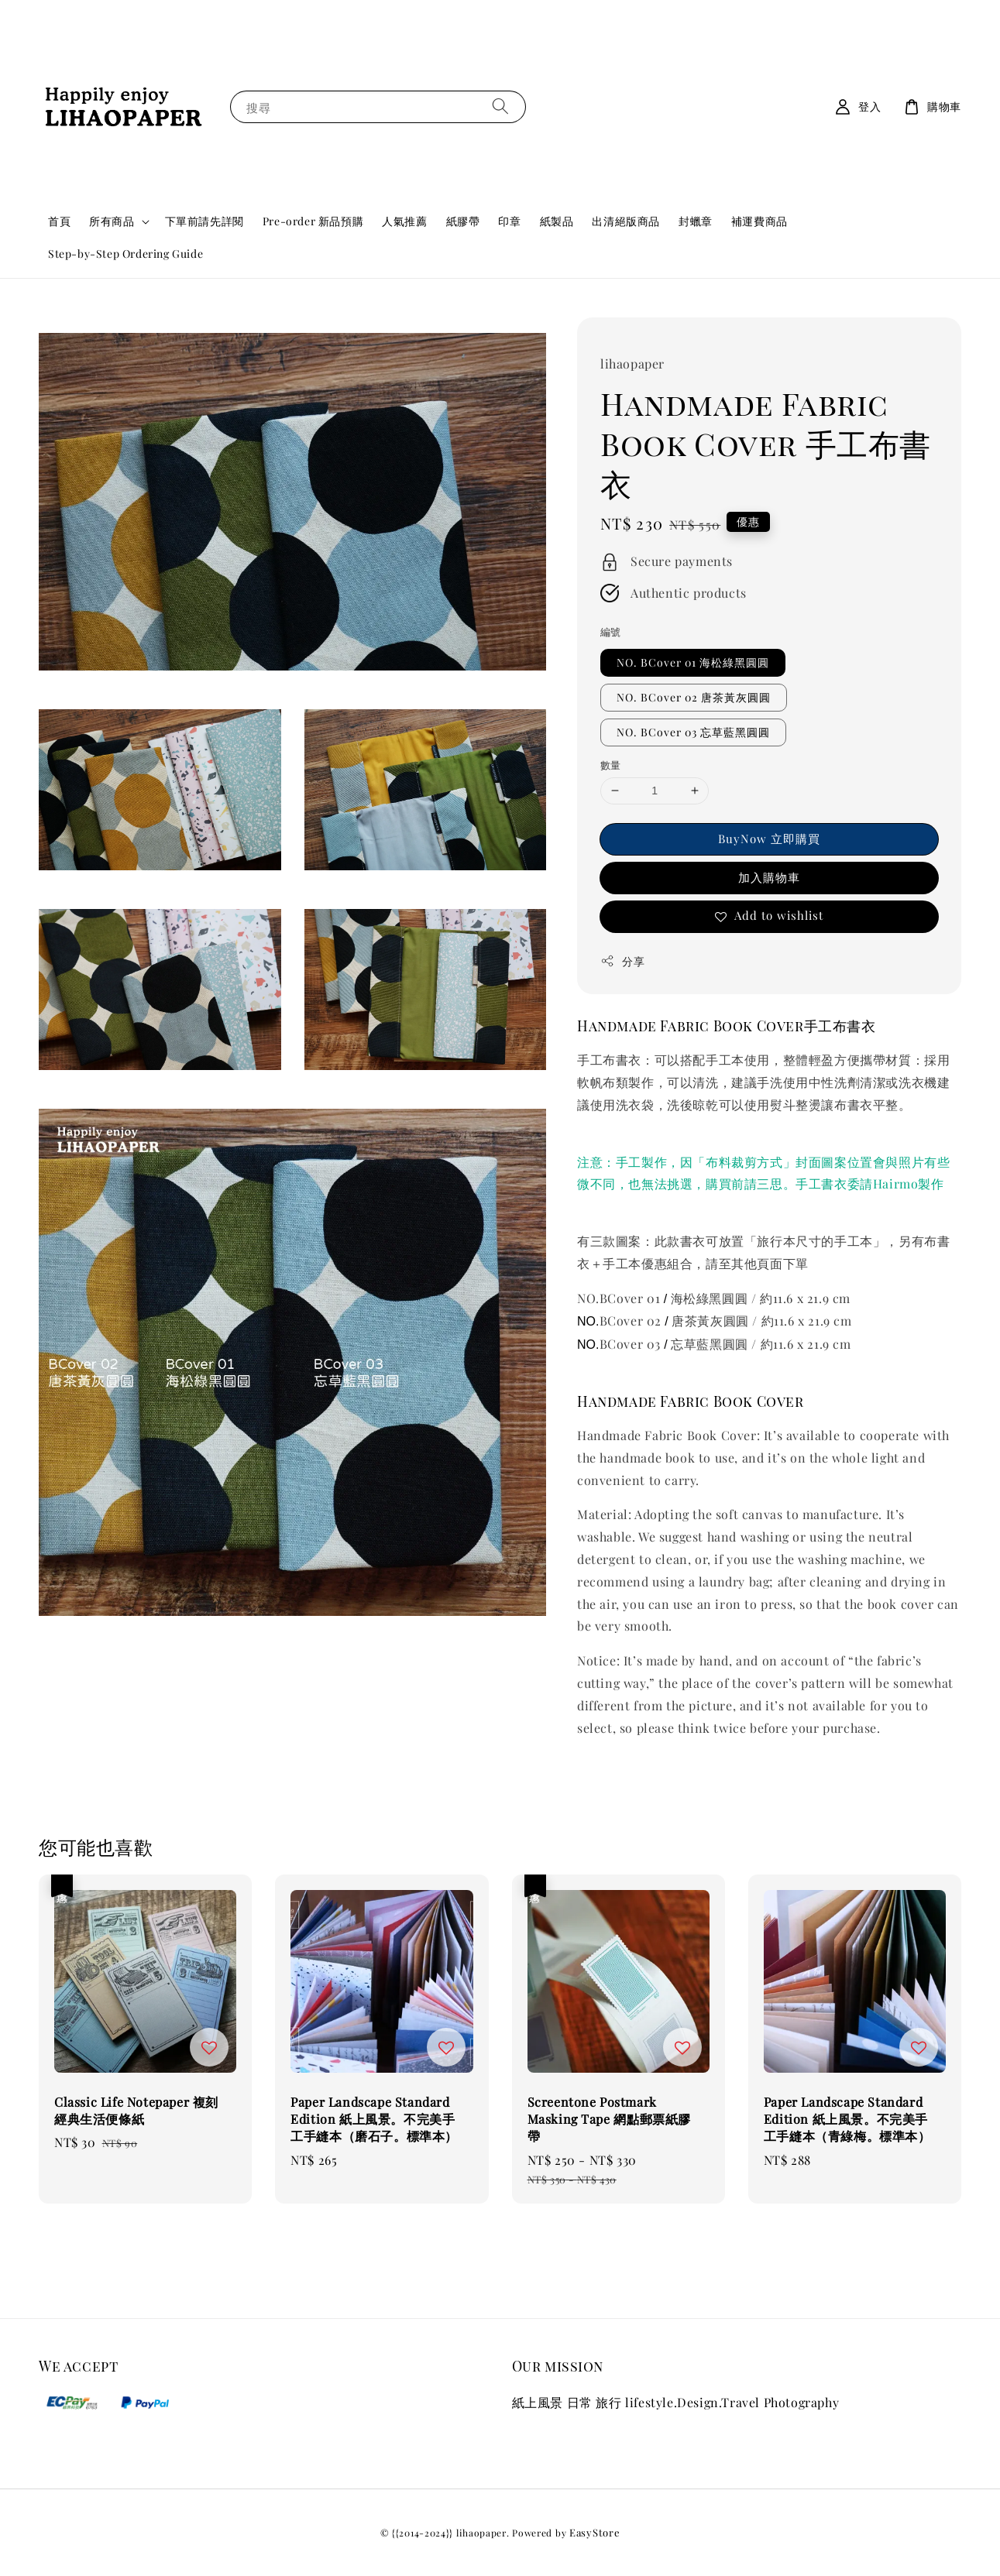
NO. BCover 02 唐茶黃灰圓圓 (694, 697)
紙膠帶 (463, 221)
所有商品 (111, 221)
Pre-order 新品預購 (313, 221)
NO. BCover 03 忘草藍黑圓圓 (693, 732)
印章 (509, 221)
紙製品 (557, 221)
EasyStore (594, 2532)
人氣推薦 (404, 221)
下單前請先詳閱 (204, 221)
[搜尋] (500, 106)
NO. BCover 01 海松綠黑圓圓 (693, 662)
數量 (610, 764)
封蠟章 (696, 221)
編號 (610, 631)
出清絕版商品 (626, 221)
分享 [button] (622, 961)
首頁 (59, 221)
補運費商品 (759, 221)
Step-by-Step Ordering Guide (125, 253)
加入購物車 (769, 877)
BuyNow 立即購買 (769, 838)
